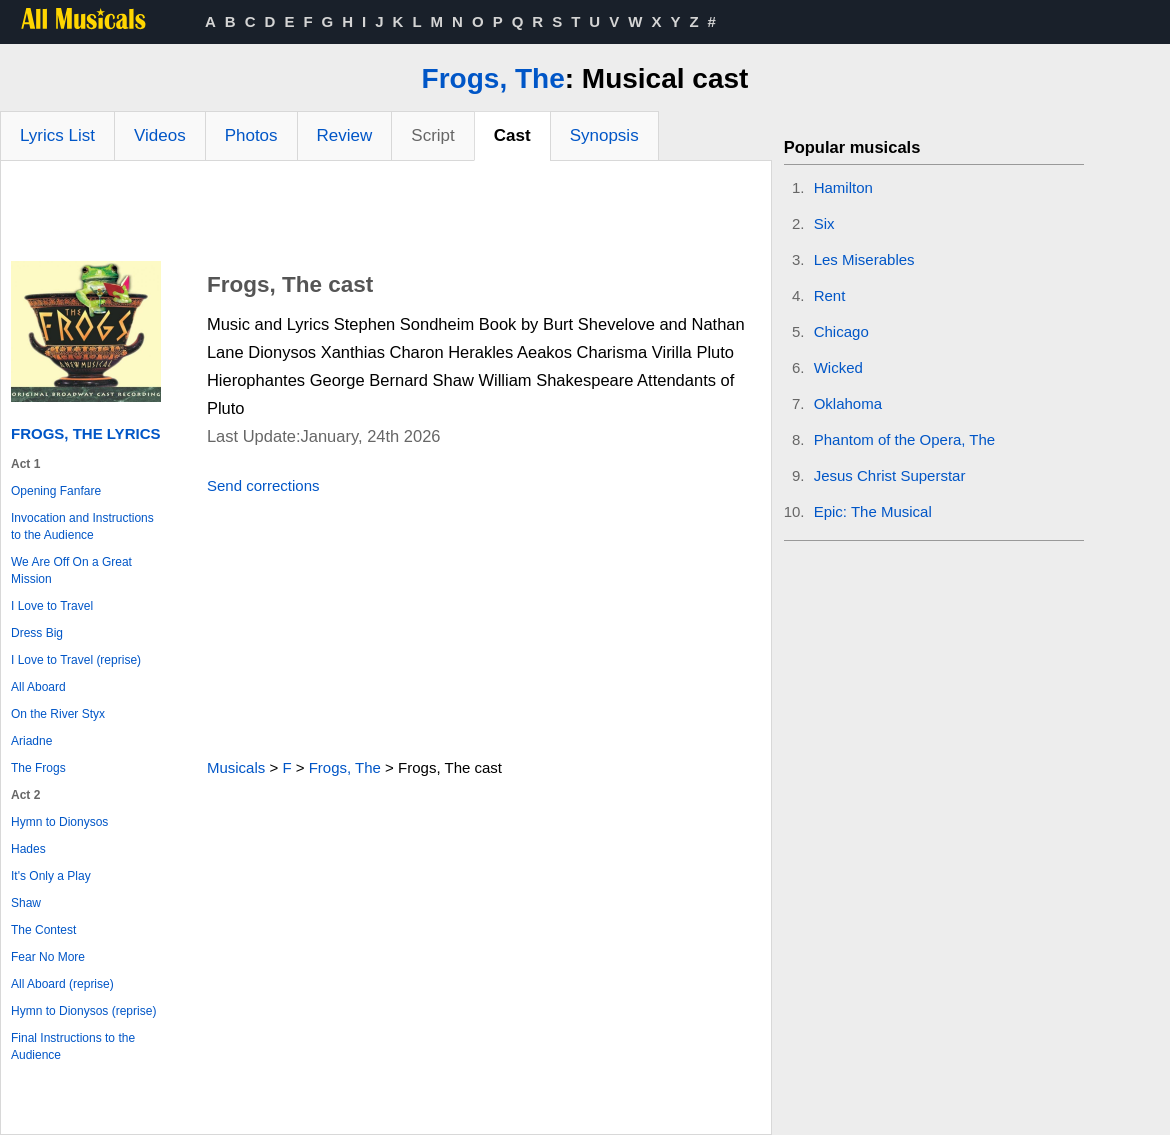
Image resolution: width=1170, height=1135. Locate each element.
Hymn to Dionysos (59, 822)
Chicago (841, 331)
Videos (160, 135)
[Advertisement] (386, 216)
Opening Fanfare (56, 491)
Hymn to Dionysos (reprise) (83, 1011)
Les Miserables (864, 259)
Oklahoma (848, 403)
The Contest (43, 930)
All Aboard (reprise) (62, 984)
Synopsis (604, 135)
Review (345, 135)
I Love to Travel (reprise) (76, 660)
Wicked (838, 367)
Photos (251, 135)
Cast (512, 135)
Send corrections (263, 485)
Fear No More (48, 957)
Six (824, 223)
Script (432, 135)
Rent (830, 295)
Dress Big (37, 633)
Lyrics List (57, 135)
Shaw (26, 903)
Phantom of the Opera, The (905, 439)
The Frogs (38, 768)
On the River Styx (58, 714)
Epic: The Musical (873, 511)
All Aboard (38, 687)
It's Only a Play (51, 876)
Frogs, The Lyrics (85, 433)
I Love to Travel (52, 606)
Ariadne (31, 741)
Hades (28, 849)
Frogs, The (493, 78)
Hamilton (843, 187)
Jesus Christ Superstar (890, 475)
